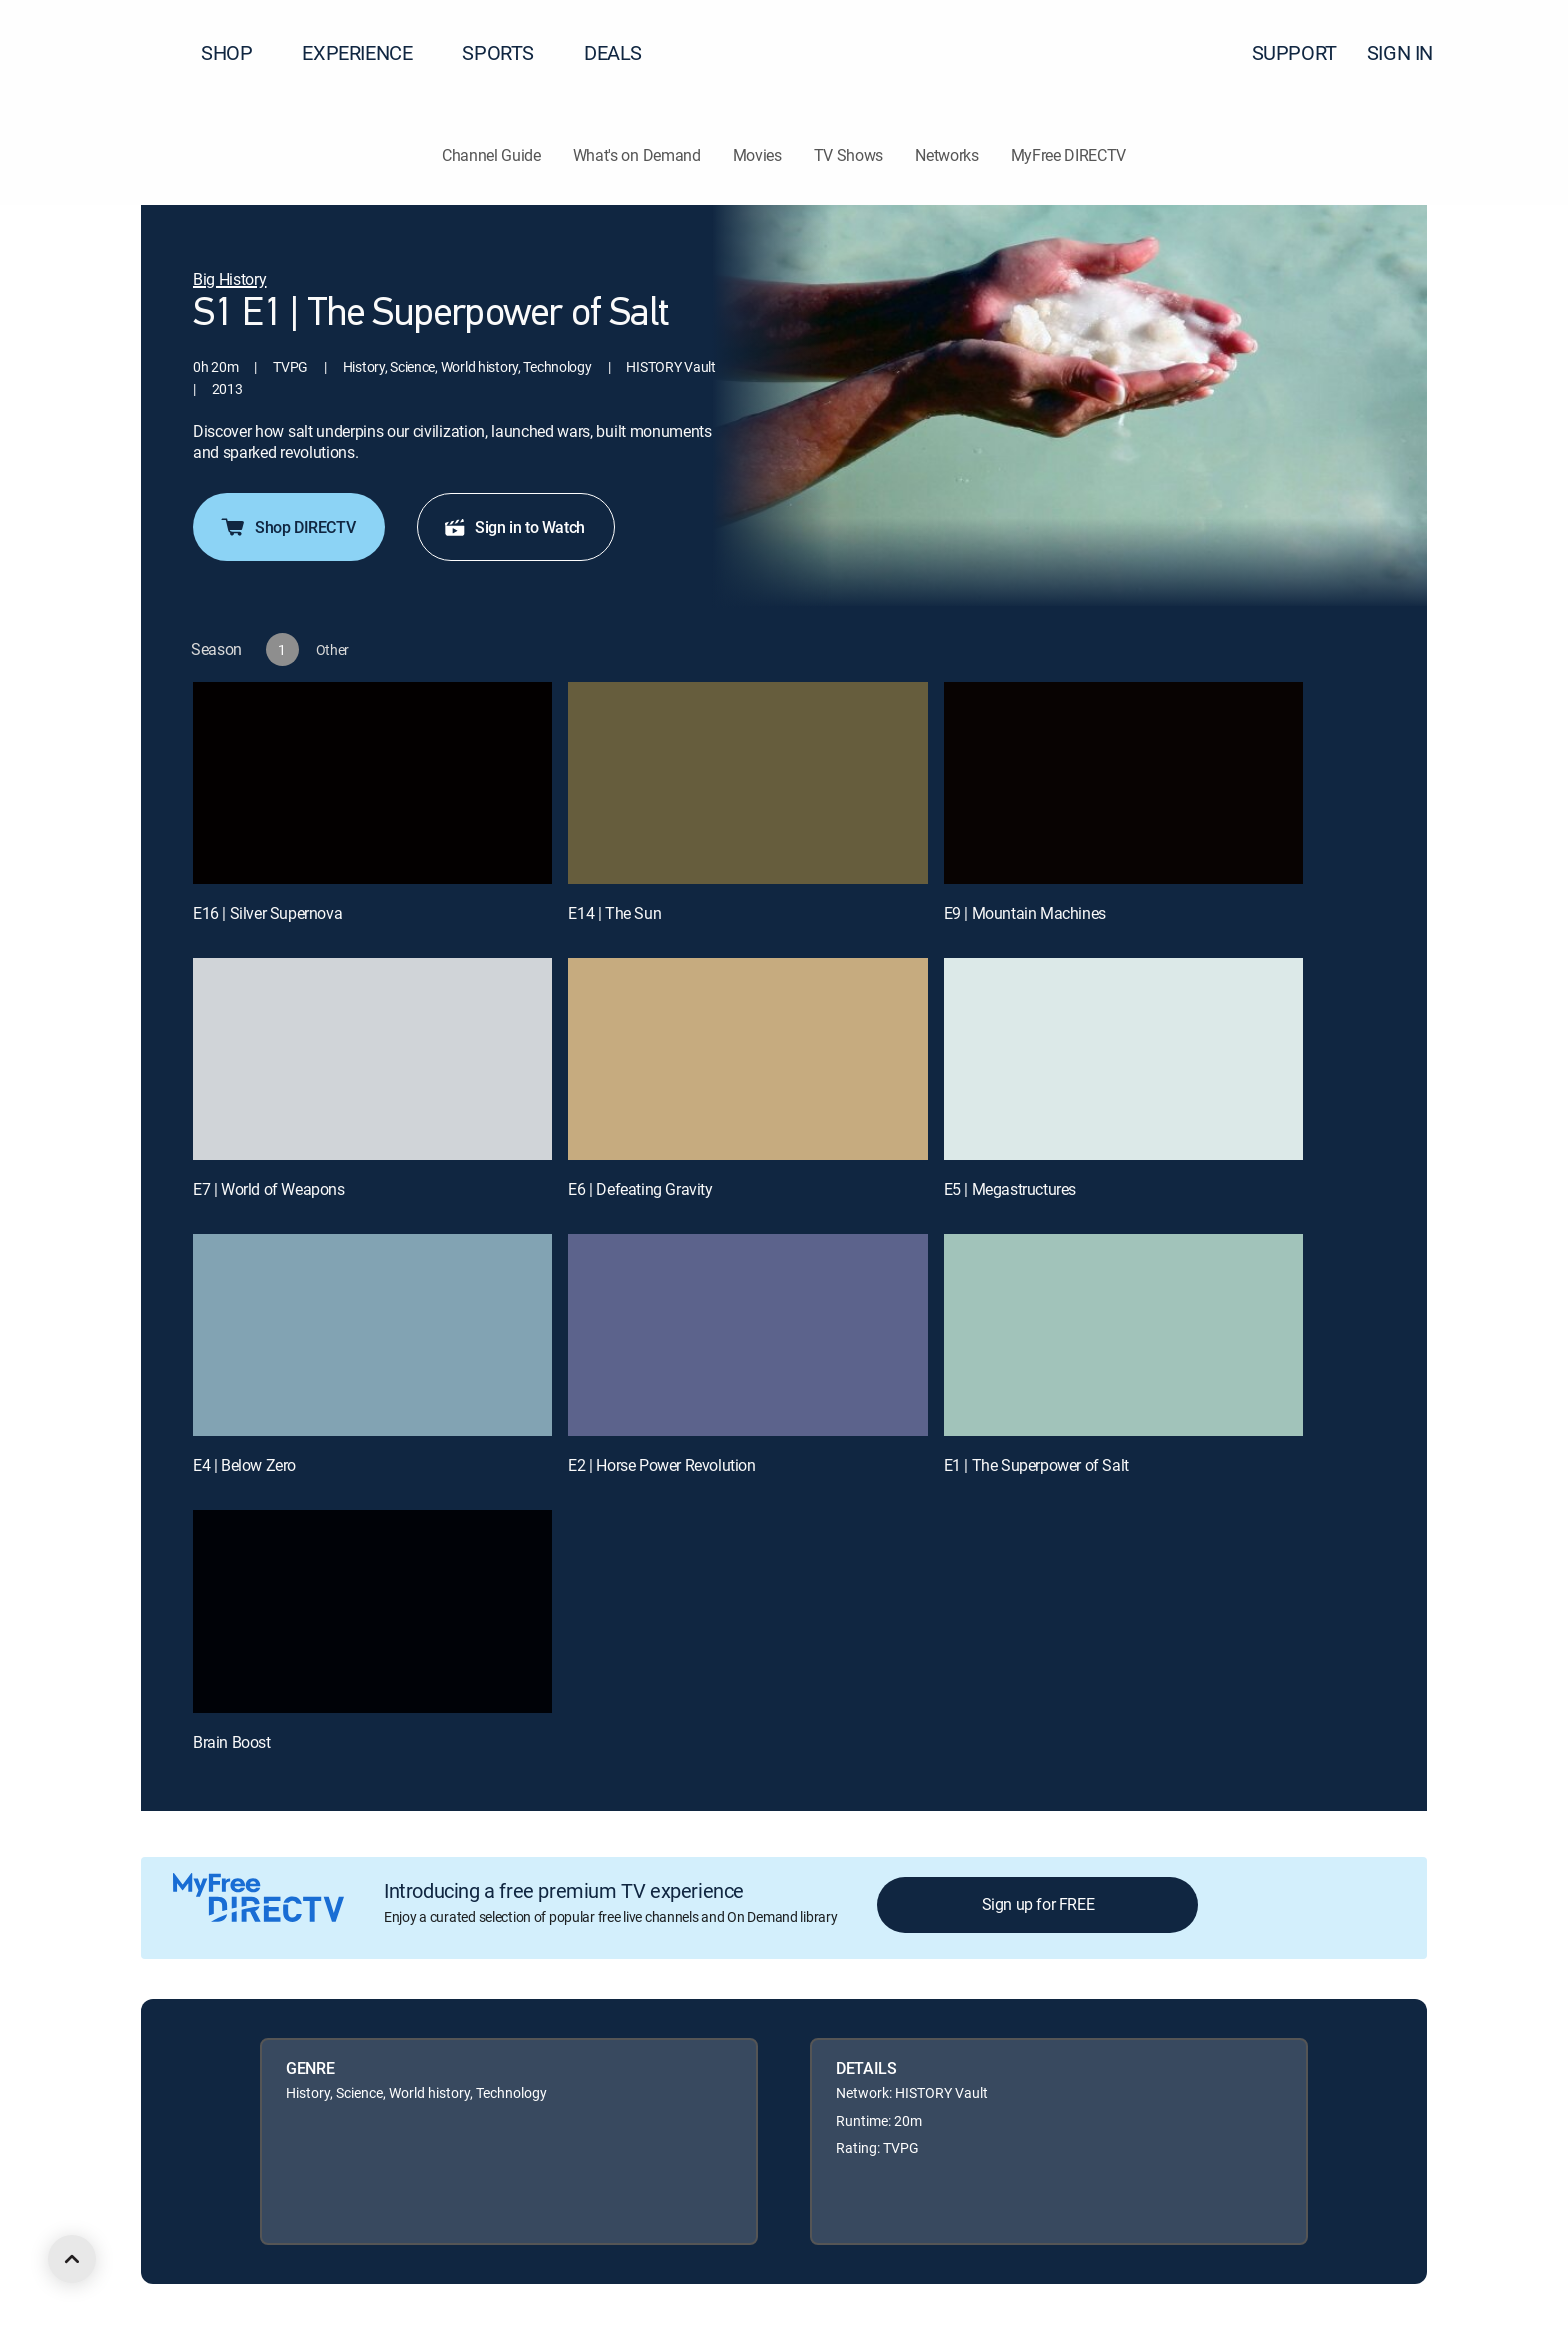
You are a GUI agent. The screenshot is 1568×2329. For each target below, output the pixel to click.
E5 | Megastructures (1010, 1189)
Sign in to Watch (514, 527)
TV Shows (848, 155)
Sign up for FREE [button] (1038, 1904)
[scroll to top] (72, 2259)
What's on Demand (637, 155)
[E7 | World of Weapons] (372, 1059)
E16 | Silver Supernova (267, 913)
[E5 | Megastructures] (1123, 1059)
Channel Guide (491, 155)
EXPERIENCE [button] (369, 52)
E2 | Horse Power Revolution (661, 1465)
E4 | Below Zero (244, 1465)
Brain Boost (232, 1742)
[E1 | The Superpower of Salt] (1123, 1335)
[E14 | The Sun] (747, 783)
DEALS (613, 52)
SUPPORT (1294, 52)
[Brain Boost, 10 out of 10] (372, 1611)
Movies (757, 155)
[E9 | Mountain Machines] (1123, 783)
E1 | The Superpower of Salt (1036, 1465)
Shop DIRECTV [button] (287, 527)
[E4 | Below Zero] (372, 1335)
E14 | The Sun (614, 913)
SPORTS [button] (510, 52)
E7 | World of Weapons (269, 1189)
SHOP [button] (238, 52)
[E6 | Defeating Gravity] (747, 1059)
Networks (946, 155)
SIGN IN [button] (1412, 52)
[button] (1517, 53)
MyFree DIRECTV (1069, 155)
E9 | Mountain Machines (1025, 913)
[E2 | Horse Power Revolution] (747, 1335)
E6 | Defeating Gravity (640, 1189)
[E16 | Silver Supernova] (372, 783)
